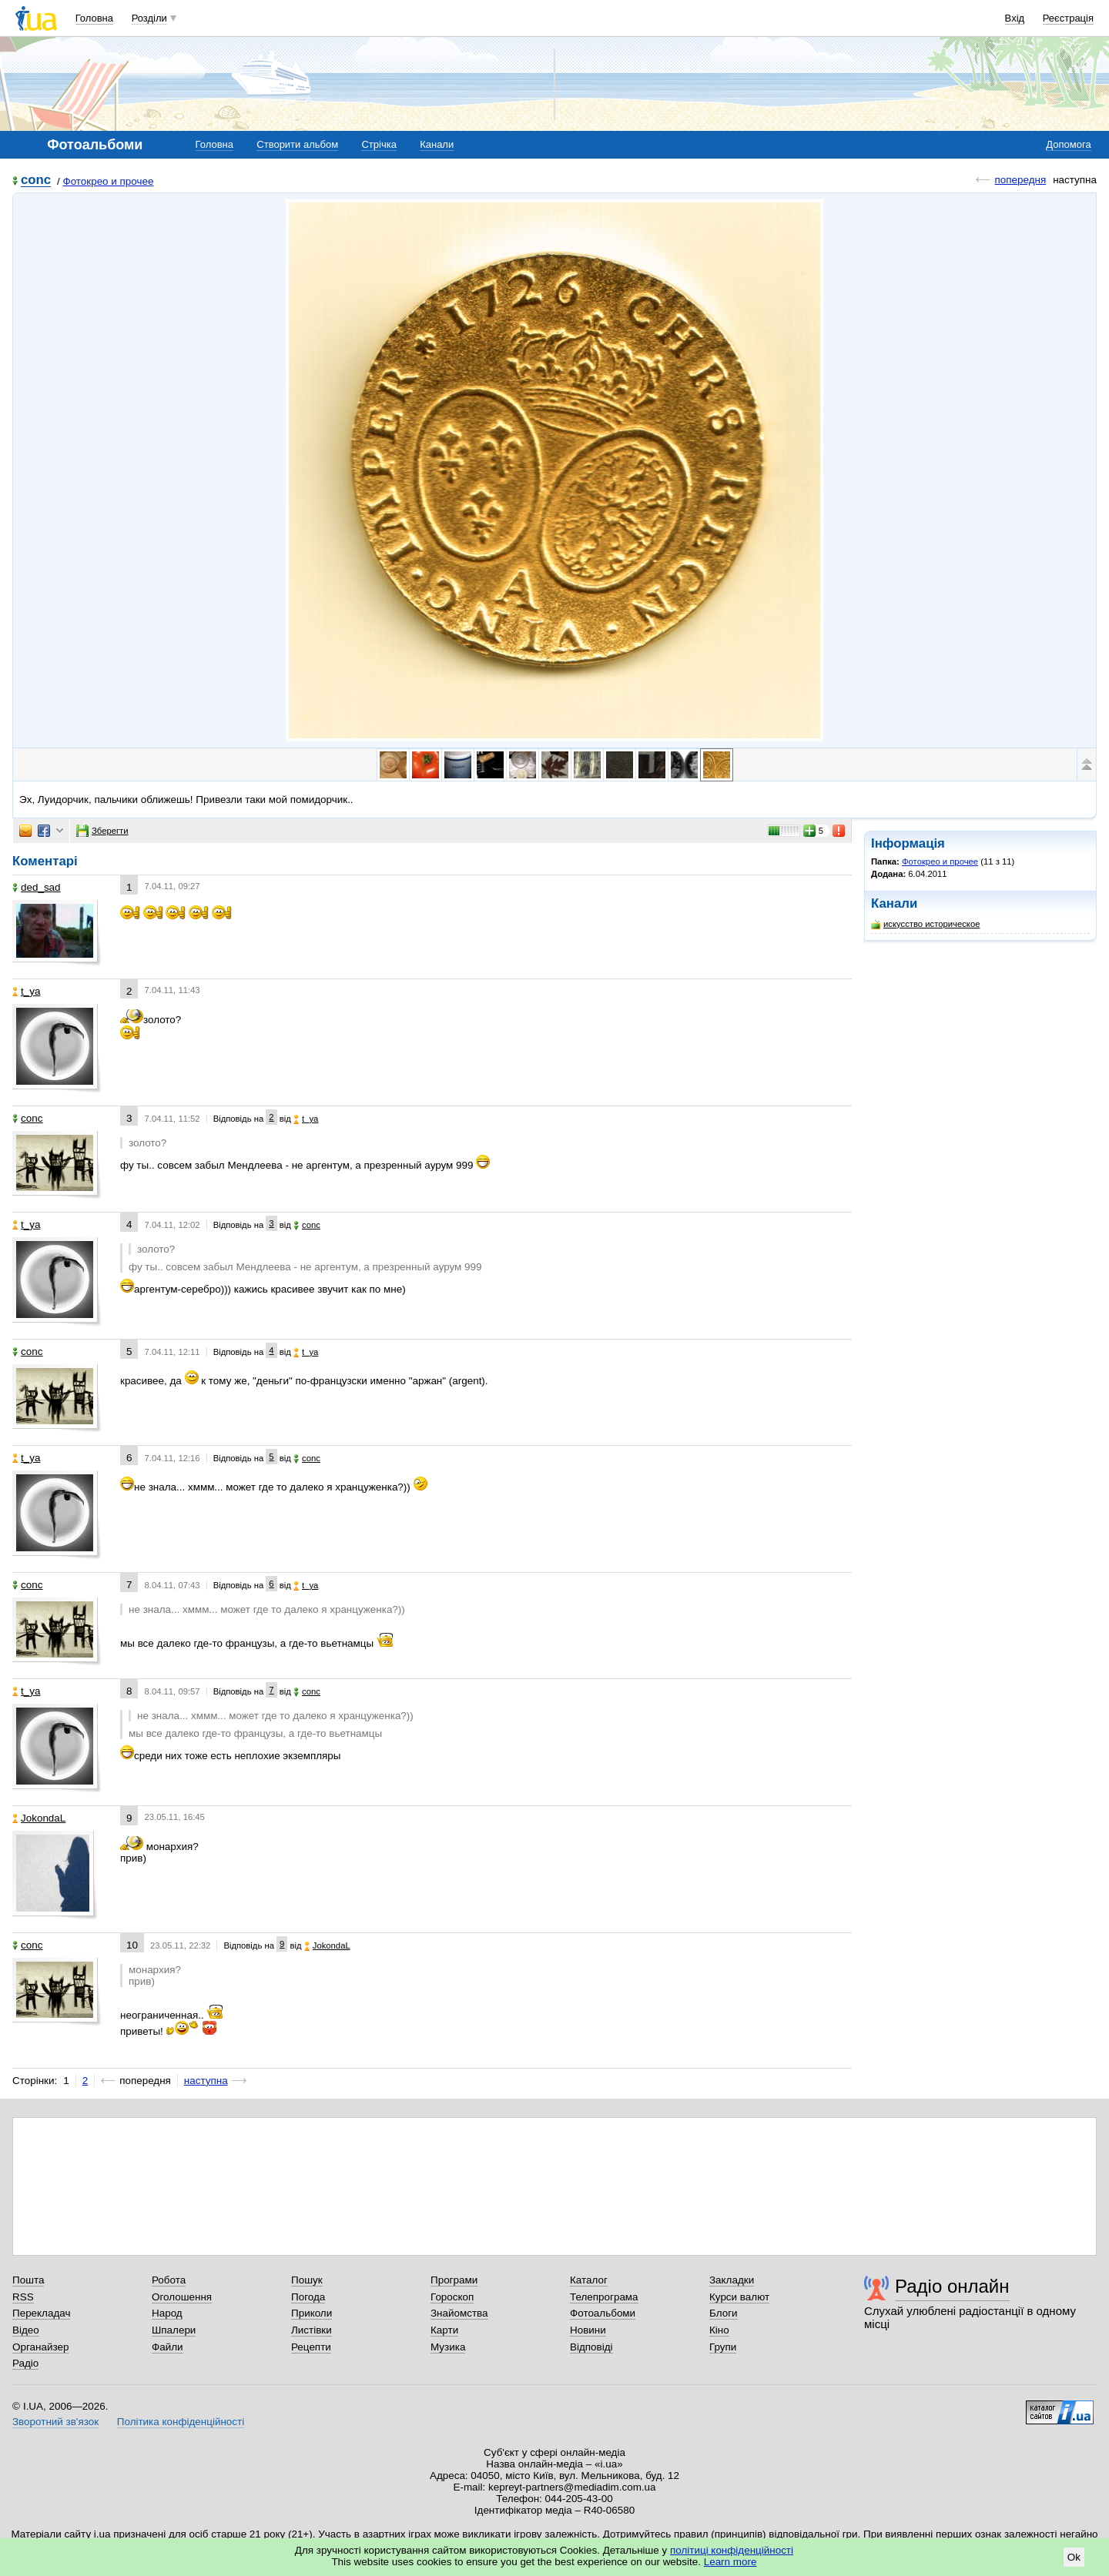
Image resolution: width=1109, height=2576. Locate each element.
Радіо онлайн (952, 2286)
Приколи (311, 2313)
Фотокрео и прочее (107, 181)
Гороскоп (452, 2297)
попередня (1020, 180)
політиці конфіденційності (731, 2550)
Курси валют (739, 2297)
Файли (167, 2347)
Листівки (311, 2330)
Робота (169, 2280)
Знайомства (459, 2313)
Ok (1074, 2557)
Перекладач (41, 2313)
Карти (444, 2330)
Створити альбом (297, 144)
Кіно (719, 2330)
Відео (25, 2330)
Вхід (1015, 18)
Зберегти (102, 831)
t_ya (26, 991)
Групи (722, 2347)
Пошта (28, 2280)
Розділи (149, 18)
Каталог (589, 2280)
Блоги (723, 2313)
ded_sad (36, 887)
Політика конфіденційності (180, 2421)
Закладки (731, 2280)
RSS (23, 2297)
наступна (206, 2080)
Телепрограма (604, 2297)
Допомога (1068, 144)
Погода (308, 2297)
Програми (454, 2280)
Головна (94, 18)
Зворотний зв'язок (55, 2421)
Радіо (25, 2363)
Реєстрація (1068, 18)
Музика (448, 2347)
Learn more (730, 2562)
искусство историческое (925, 924)
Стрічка (378, 144)
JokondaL (38, 1818)
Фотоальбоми (602, 2313)
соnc (36, 180)
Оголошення (182, 2297)
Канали (437, 144)
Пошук (307, 2280)
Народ (167, 2313)
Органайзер (40, 2347)
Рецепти (311, 2347)
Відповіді (591, 2347)
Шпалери (174, 2330)
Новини (588, 2330)
